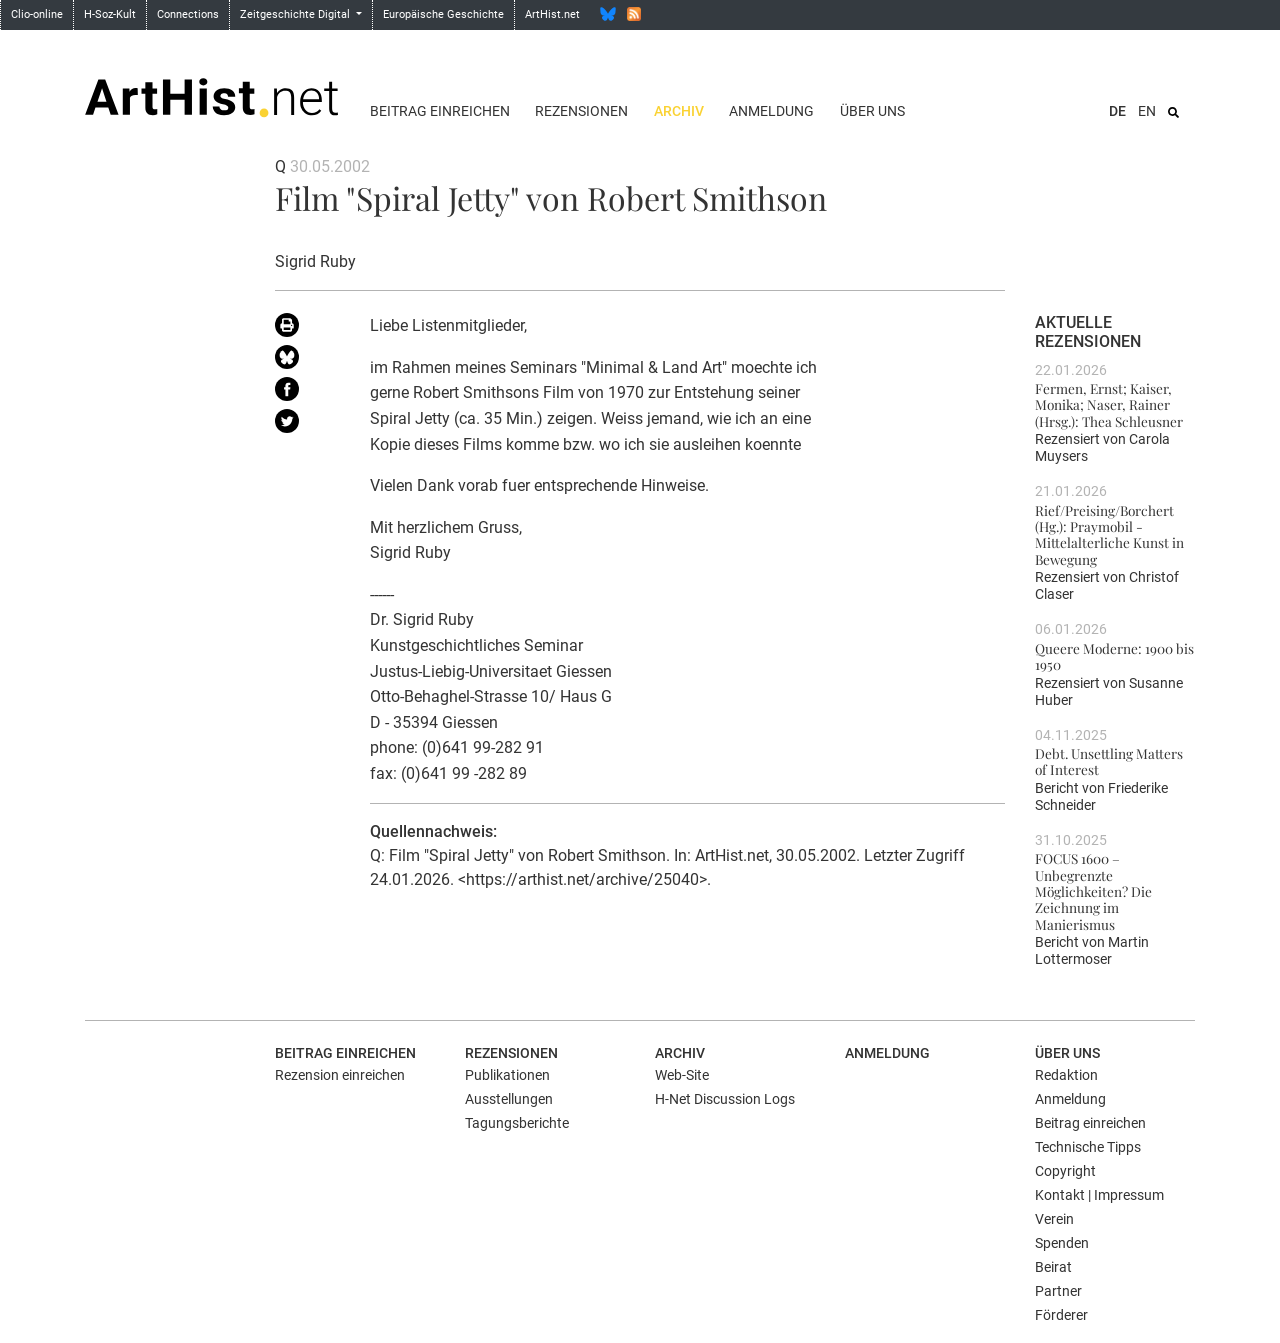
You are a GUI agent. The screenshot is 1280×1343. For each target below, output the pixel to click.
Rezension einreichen (340, 1075)
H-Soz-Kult (110, 14)
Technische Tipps (1088, 1147)
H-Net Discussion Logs (725, 1099)
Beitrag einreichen (440, 111)
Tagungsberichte (517, 1123)
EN (1147, 111)
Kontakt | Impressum (1099, 1195)
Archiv (679, 111)
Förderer (1061, 1315)
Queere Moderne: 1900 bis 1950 (1114, 656)
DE (1117, 111)
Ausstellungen (509, 1099)
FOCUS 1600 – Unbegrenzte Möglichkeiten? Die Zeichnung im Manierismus (1093, 890)
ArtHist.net (552, 14)
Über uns (872, 111)
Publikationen (507, 1075)
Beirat (1053, 1267)
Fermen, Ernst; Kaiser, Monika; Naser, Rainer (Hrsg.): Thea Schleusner (1109, 404)
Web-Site (682, 1075)
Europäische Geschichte (443, 14)
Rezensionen (581, 111)
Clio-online (37, 14)
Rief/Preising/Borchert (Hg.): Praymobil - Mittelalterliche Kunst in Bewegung (1109, 534)
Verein (1054, 1219)
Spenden (1062, 1243)
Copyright (1065, 1171)
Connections (188, 14)
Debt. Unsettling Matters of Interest (1109, 761)
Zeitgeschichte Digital (296, 14)
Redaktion (1066, 1075)
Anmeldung (771, 111)
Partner (1058, 1291)
